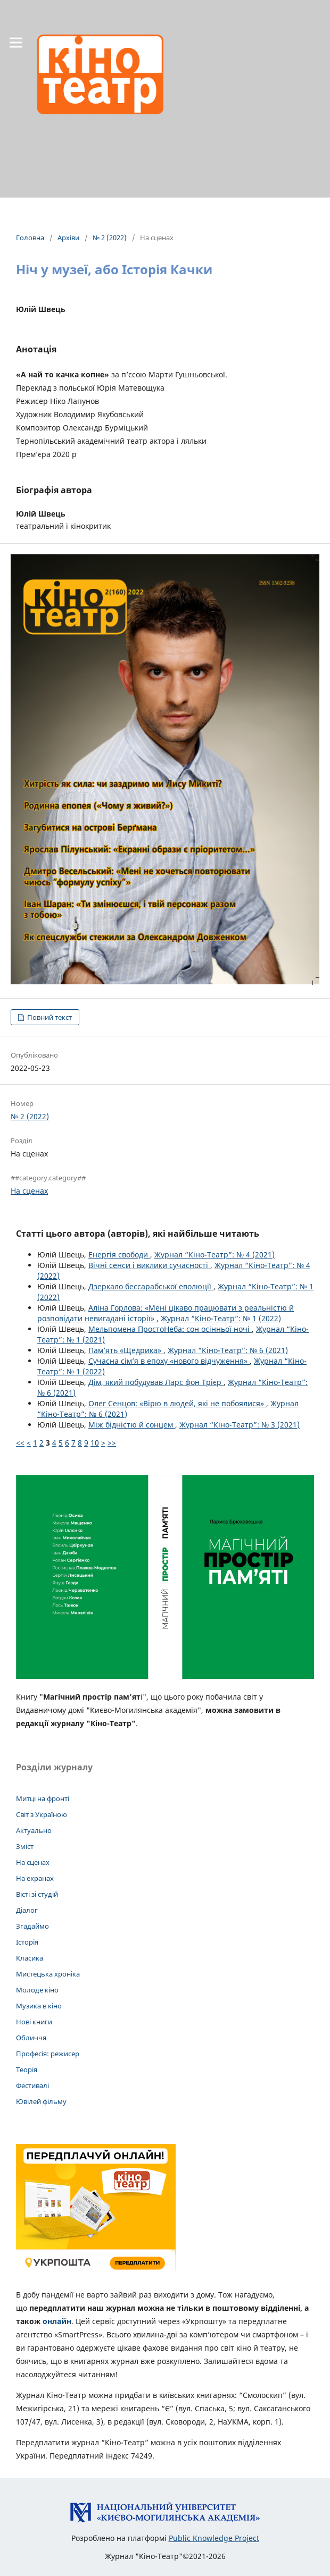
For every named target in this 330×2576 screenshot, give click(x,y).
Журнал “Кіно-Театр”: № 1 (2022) (221, 1318)
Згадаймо (32, 1926)
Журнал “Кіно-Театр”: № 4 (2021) (214, 1254)
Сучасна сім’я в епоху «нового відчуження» (169, 1361)
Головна (30, 237)
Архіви (68, 237)
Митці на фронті (42, 1798)
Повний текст (49, 1017)
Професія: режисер (47, 2053)
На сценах (29, 1191)
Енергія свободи (119, 1254)
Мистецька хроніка (48, 1974)
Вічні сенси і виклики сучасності (149, 1265)
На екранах (35, 1878)
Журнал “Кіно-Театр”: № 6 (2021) (228, 1350)
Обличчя (31, 2037)
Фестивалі (32, 2085)
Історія (27, 1942)
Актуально (34, 1830)
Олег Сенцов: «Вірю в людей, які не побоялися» (177, 1403)
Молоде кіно (37, 1990)
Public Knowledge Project (214, 2538)
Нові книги (34, 2021)
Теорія (26, 2069)
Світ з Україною (41, 1814)
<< (20, 1443)
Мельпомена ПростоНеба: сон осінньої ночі (170, 1329)
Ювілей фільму (41, 2101)
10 (94, 1443)
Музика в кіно (39, 2006)
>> (112, 1443)
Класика (29, 1958)
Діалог (27, 1910)
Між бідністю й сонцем (131, 1425)
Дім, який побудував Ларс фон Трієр (156, 1382)
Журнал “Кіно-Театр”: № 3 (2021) (239, 1425)
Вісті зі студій (37, 1894)
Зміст (25, 1846)
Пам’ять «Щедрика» (125, 1350)
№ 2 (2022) (110, 237)
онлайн (57, 2321)
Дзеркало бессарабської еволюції (150, 1286)
